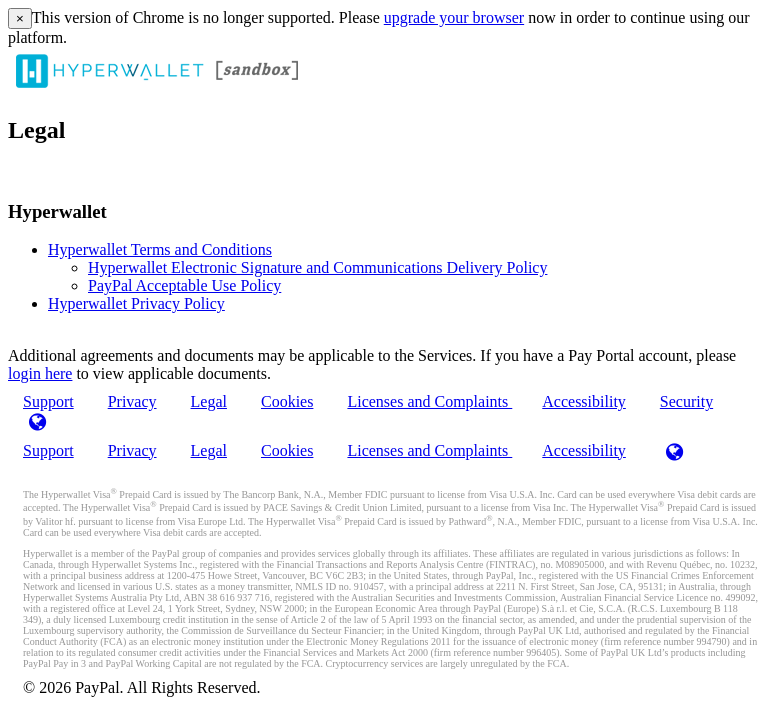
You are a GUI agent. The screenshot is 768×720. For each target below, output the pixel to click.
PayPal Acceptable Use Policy (184, 285)
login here (40, 373)
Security (686, 401)
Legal (209, 401)
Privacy (132, 401)
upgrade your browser (454, 17)
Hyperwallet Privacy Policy (136, 303)
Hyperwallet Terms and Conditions (160, 249)
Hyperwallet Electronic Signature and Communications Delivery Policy (317, 267)
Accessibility (584, 401)
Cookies (287, 401)
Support (48, 450)
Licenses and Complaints (429, 401)
